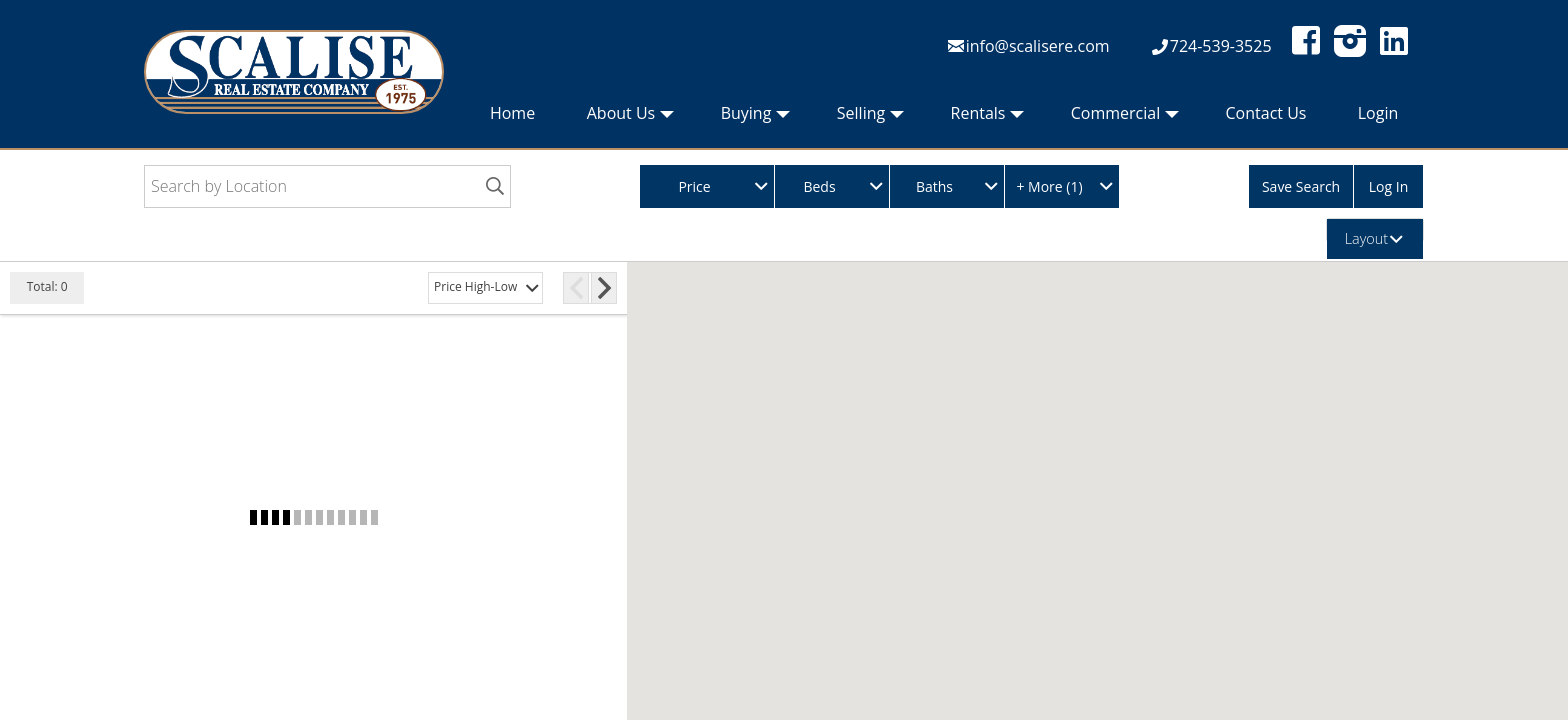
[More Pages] (555, 288)
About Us (631, 118)
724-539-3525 (1221, 46)
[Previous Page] (449, 288)
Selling (870, 118)
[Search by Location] (327, 186)
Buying (756, 118)
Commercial (1125, 118)
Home (512, 113)
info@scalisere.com (1038, 46)
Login (1378, 113)
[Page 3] (534, 288)
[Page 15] (576, 288)
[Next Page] (604, 288)
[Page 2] (506, 288)
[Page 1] (478, 288)
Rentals (988, 118)
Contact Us (1266, 113)
